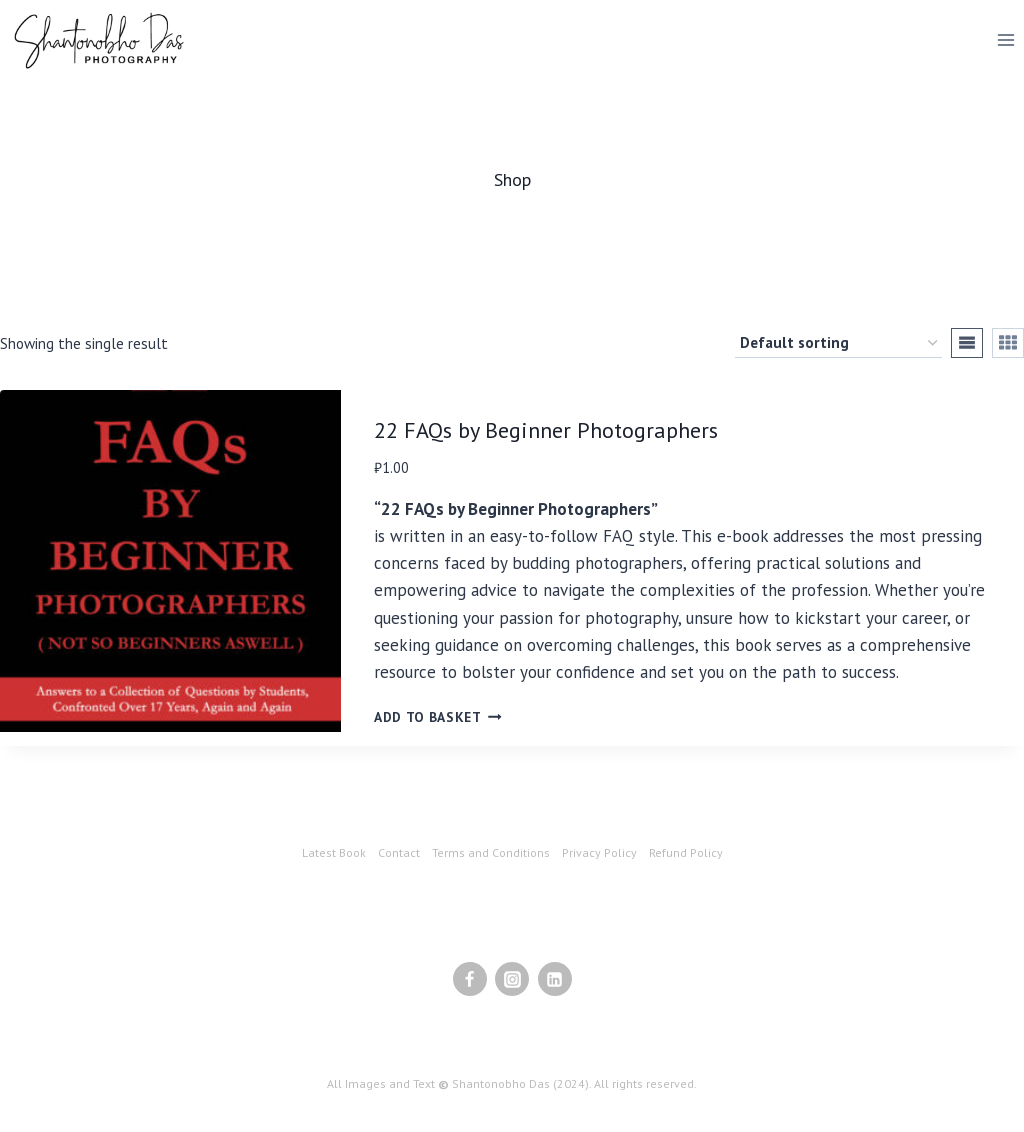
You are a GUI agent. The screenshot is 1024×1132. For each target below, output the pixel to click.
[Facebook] (470, 979)
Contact (399, 852)
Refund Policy (686, 852)
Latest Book (334, 852)
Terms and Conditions (491, 852)
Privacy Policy (599, 852)
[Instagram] (512, 979)
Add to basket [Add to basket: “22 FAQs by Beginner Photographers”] (438, 717)
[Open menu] (1005, 39)
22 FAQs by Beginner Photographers (546, 430)
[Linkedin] (555, 979)
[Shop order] (838, 343)
